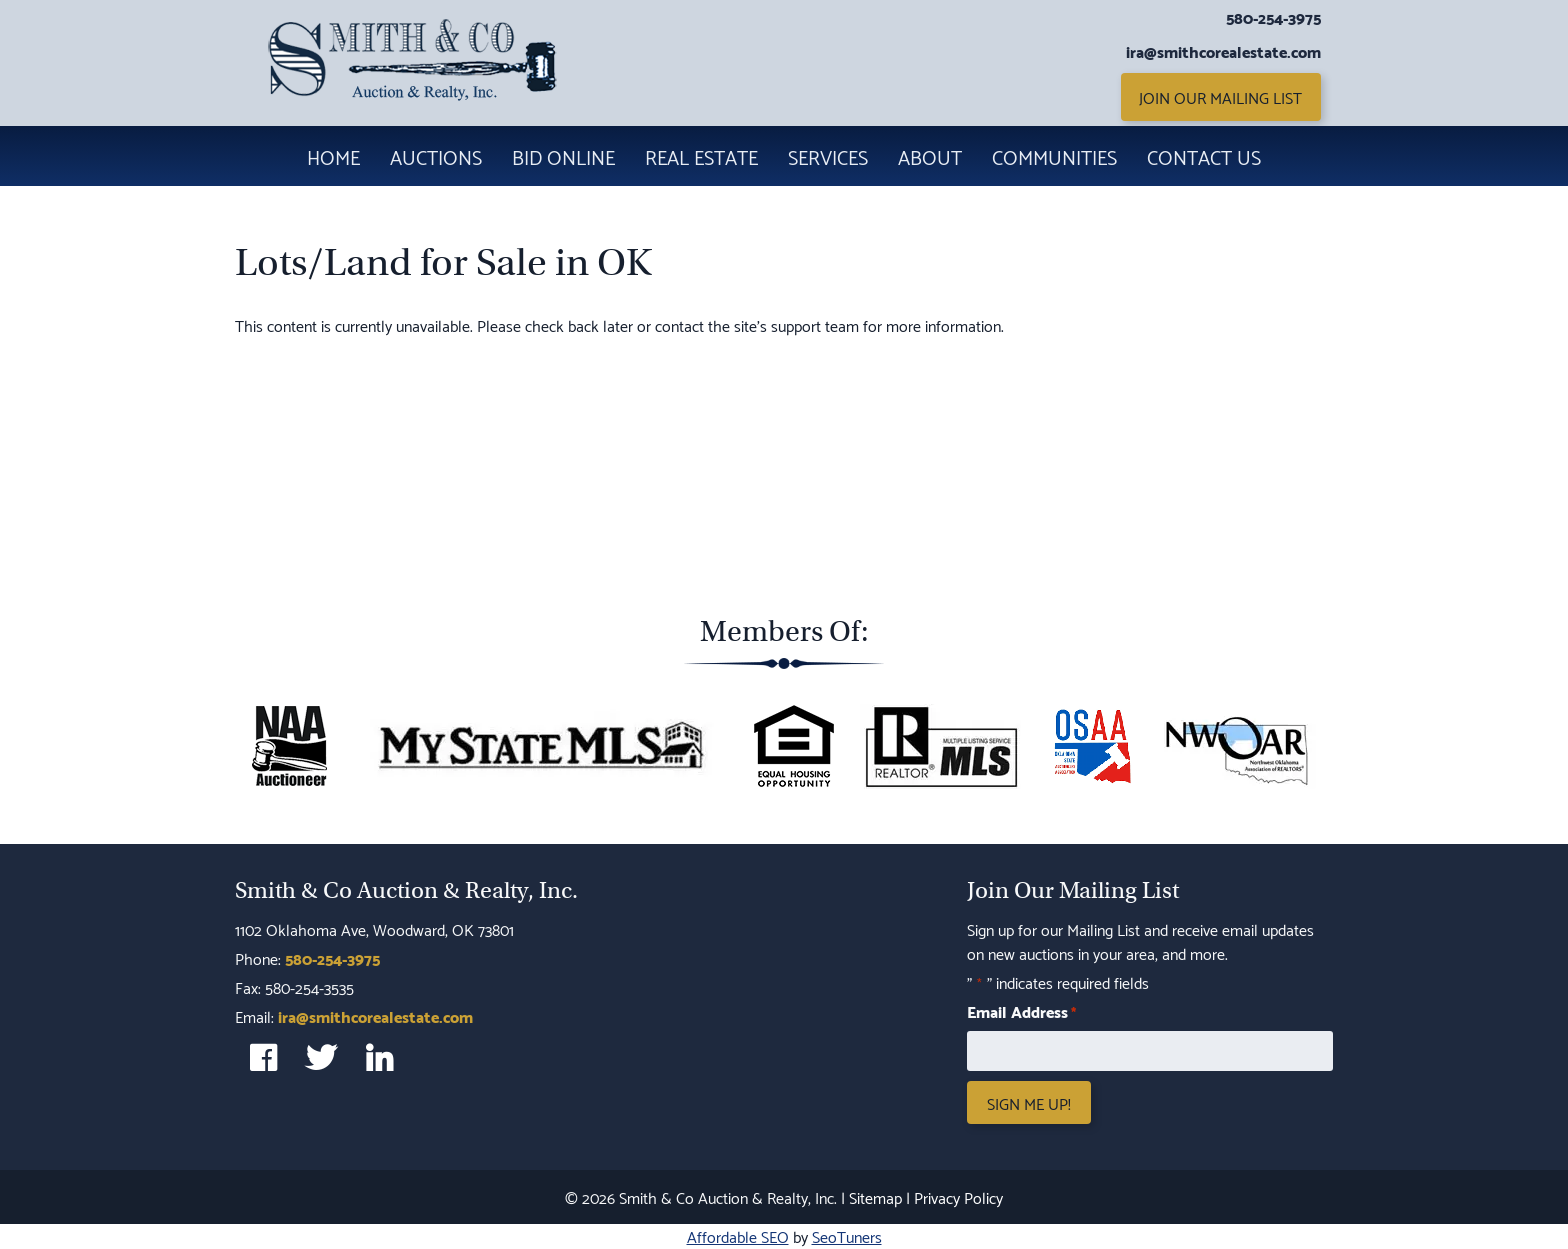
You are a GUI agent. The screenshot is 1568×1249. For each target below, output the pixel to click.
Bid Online (563, 156)
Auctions (436, 156)
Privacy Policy (958, 1196)
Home (333, 156)
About (930, 156)
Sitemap (875, 1196)
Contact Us (1204, 156)
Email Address (1021, 1011)
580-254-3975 (1273, 17)
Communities (1054, 156)
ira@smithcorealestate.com (1223, 51)
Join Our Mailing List (1220, 96)
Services (828, 156)
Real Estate (701, 156)
